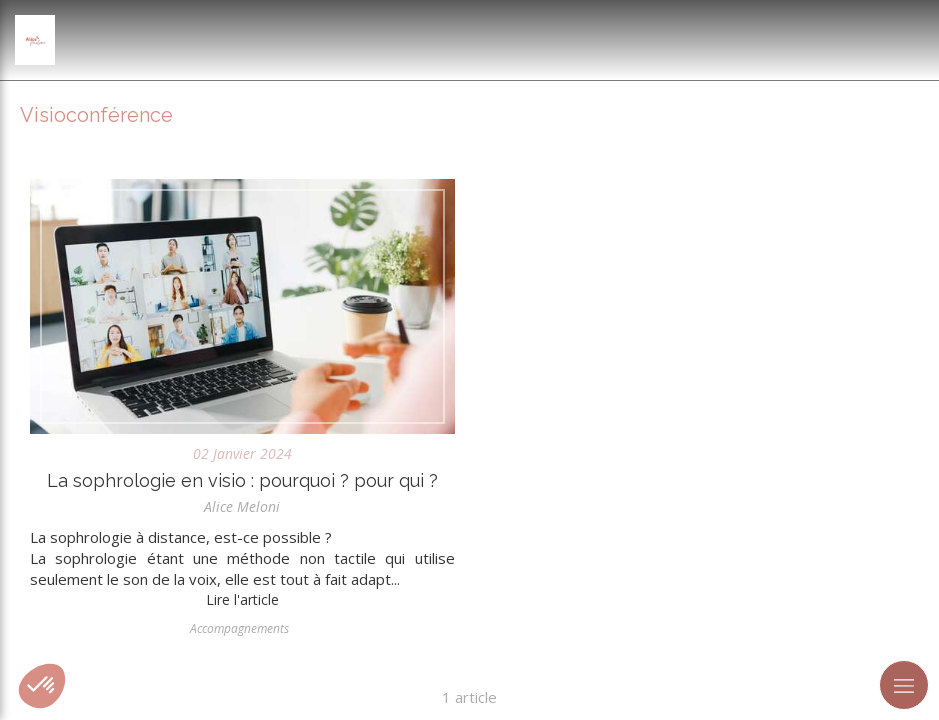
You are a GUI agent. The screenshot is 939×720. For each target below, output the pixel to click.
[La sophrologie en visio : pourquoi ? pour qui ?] (242, 306)
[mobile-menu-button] (904, 685)
